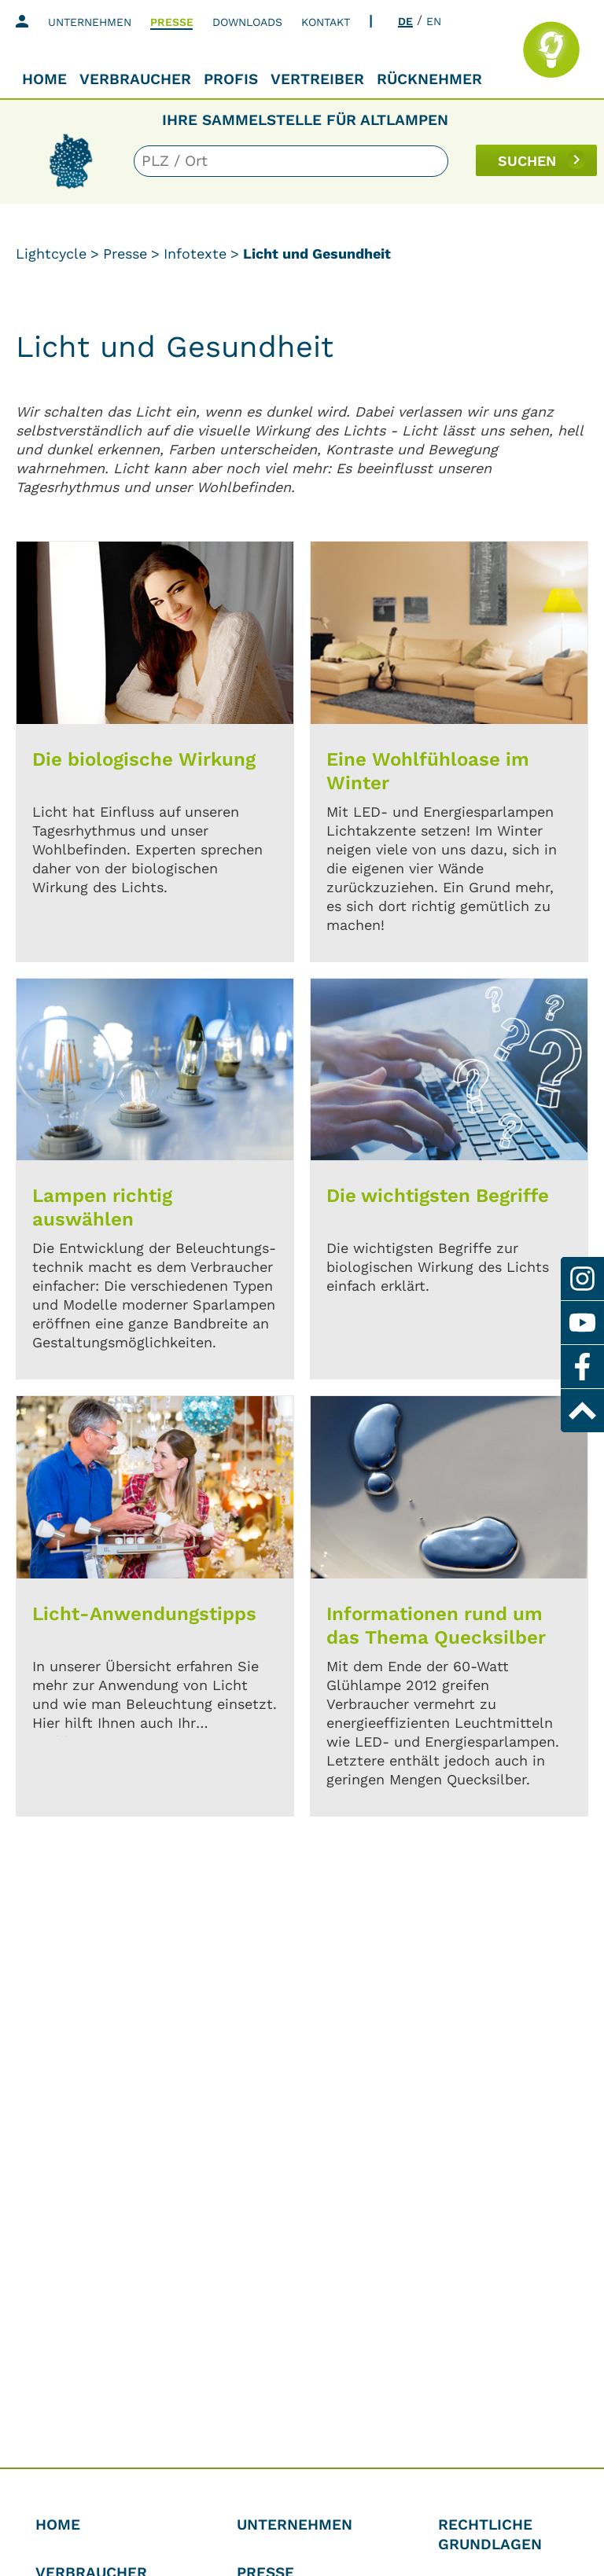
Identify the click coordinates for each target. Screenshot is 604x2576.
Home (44, 79)
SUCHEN (527, 161)
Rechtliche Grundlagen (490, 2534)
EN (433, 21)
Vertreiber (317, 79)
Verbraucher (135, 79)
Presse (171, 22)
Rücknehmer (429, 79)
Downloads (247, 22)
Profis (231, 79)
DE (405, 21)
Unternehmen (89, 22)
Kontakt (325, 22)
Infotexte (195, 253)
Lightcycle (51, 253)
